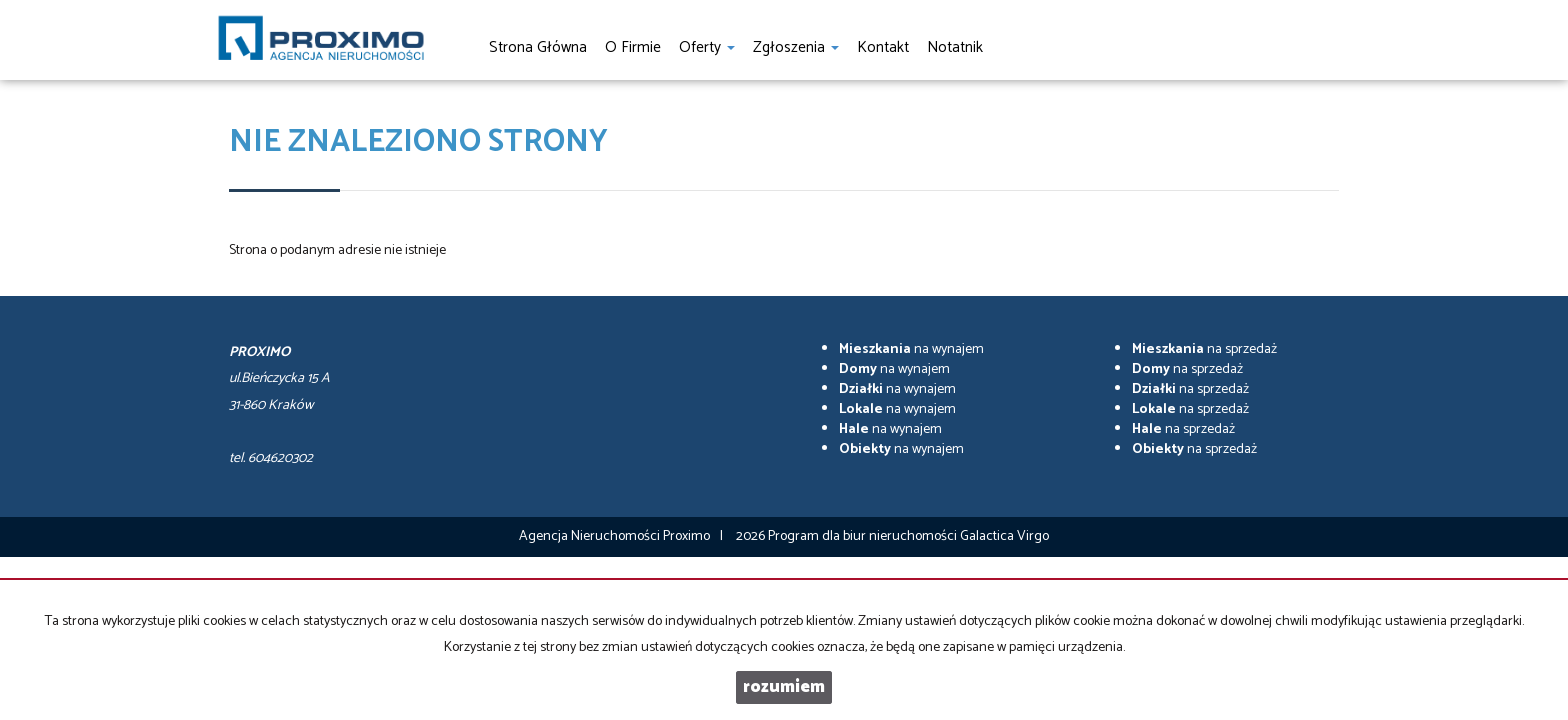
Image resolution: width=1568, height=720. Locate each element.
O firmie (633, 47)
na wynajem (911, 349)
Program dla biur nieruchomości (864, 536)
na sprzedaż (1204, 349)
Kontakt (883, 47)
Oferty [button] (707, 47)
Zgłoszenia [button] (796, 47)
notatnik (955, 47)
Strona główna (538, 47)
